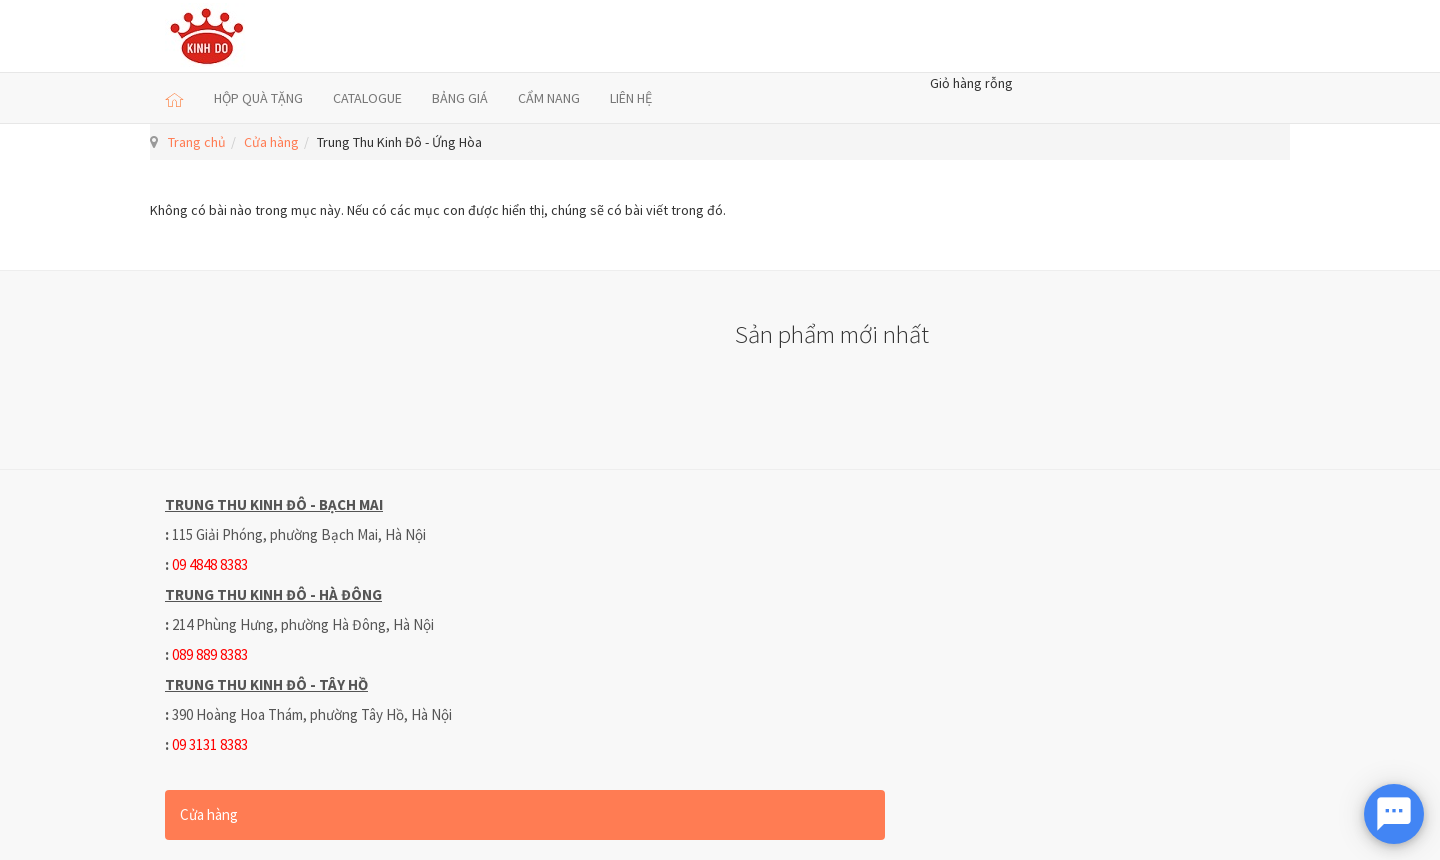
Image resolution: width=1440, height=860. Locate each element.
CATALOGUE (367, 98)
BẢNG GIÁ (460, 98)
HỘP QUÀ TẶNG (258, 98)
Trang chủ (197, 142)
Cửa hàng (271, 142)
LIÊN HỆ (631, 98)
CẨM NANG (549, 98)
